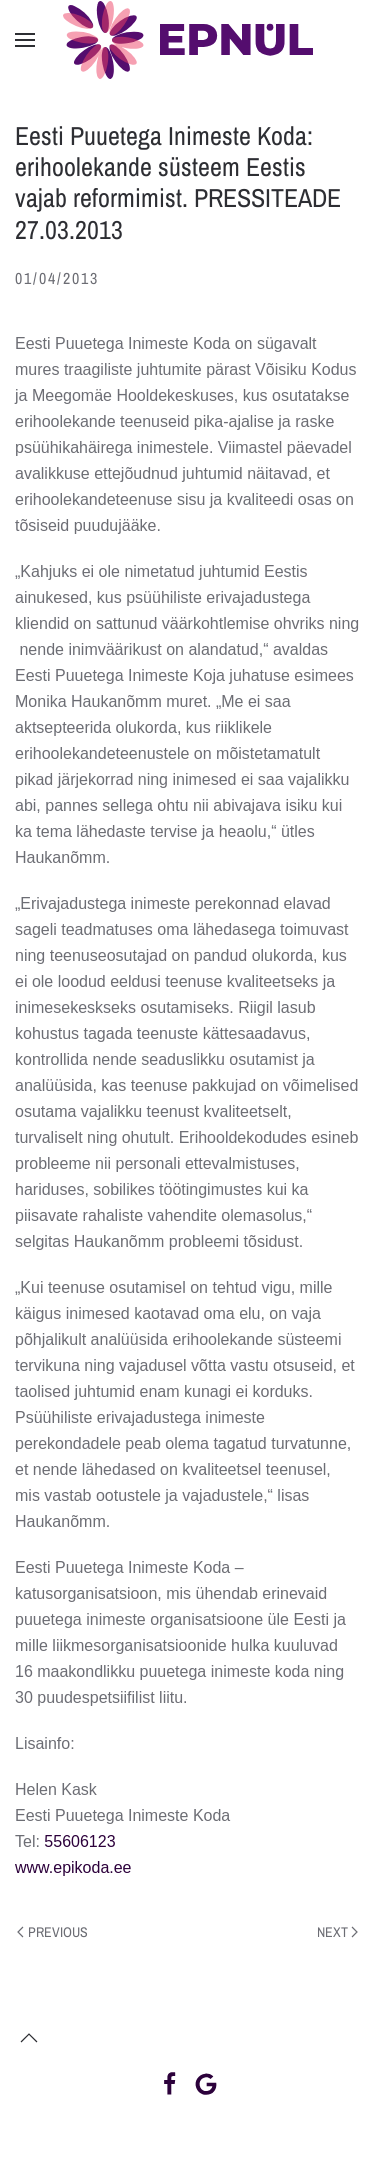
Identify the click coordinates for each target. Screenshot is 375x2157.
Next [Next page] (338, 1932)
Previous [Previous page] (52, 1932)
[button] (25, 40)
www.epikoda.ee (73, 1867)
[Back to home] (188, 40)
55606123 (79, 1841)
